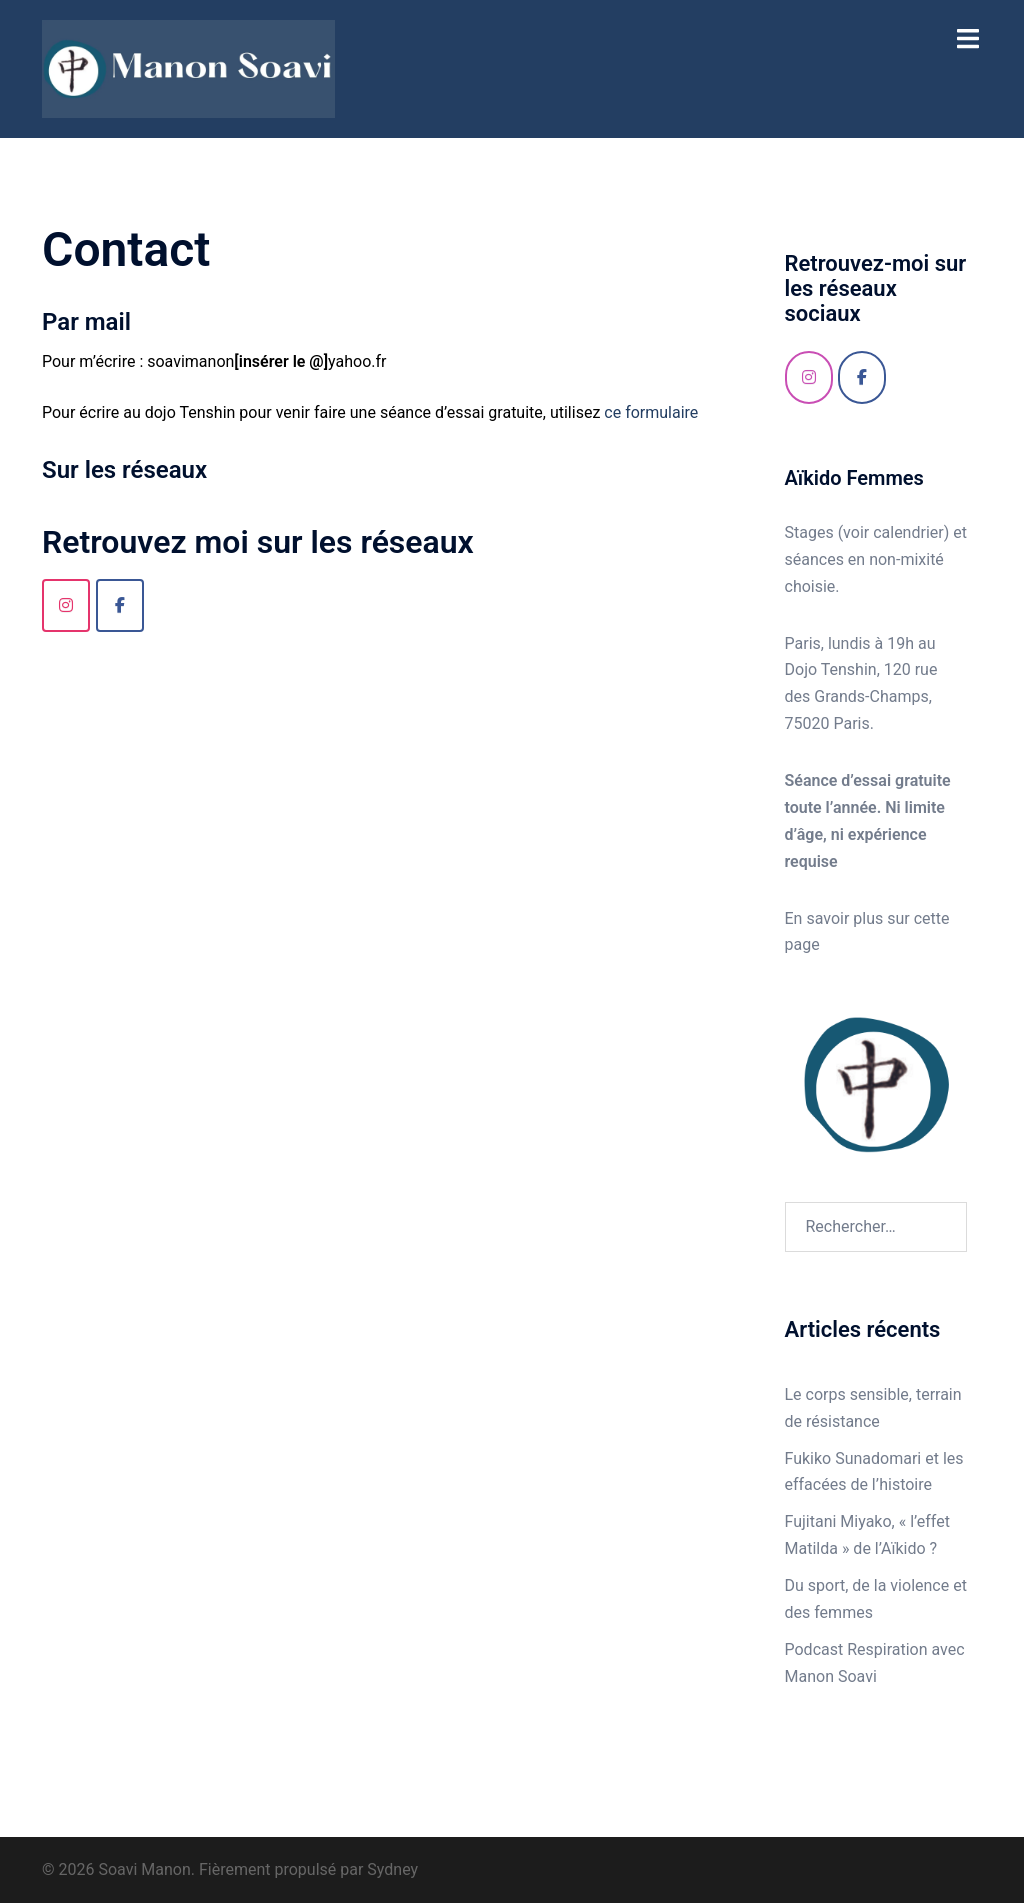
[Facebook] (862, 377)
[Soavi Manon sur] (916, 378)
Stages (811, 532)
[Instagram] (66, 605)
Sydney (392, 1869)
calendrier (908, 532)
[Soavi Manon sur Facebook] (120, 605)
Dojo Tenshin (831, 669)
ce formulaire (651, 412)
